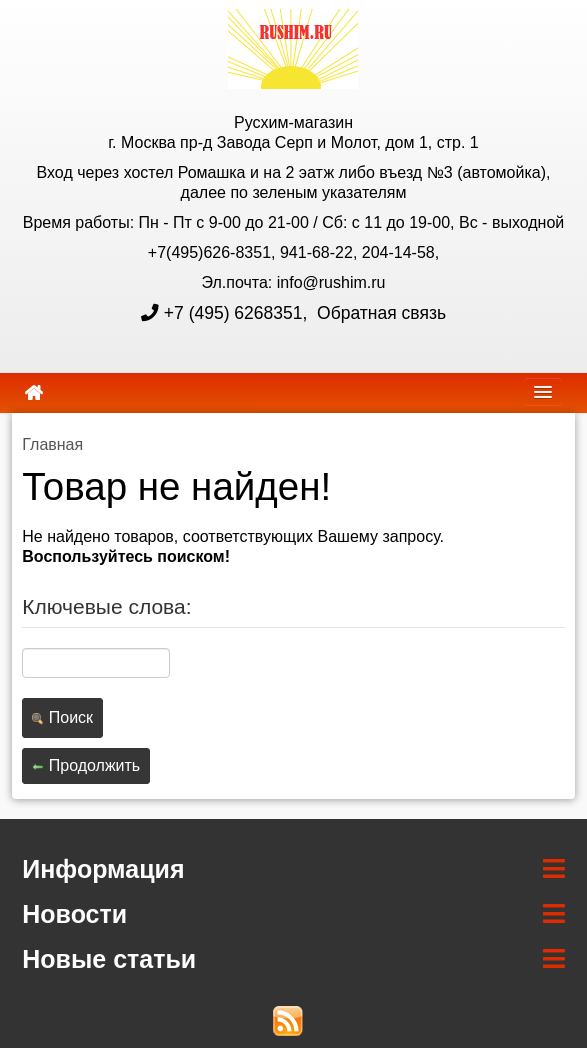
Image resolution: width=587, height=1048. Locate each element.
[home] (34, 393)
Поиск (62, 717)
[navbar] (543, 391)
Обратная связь (379, 313)
